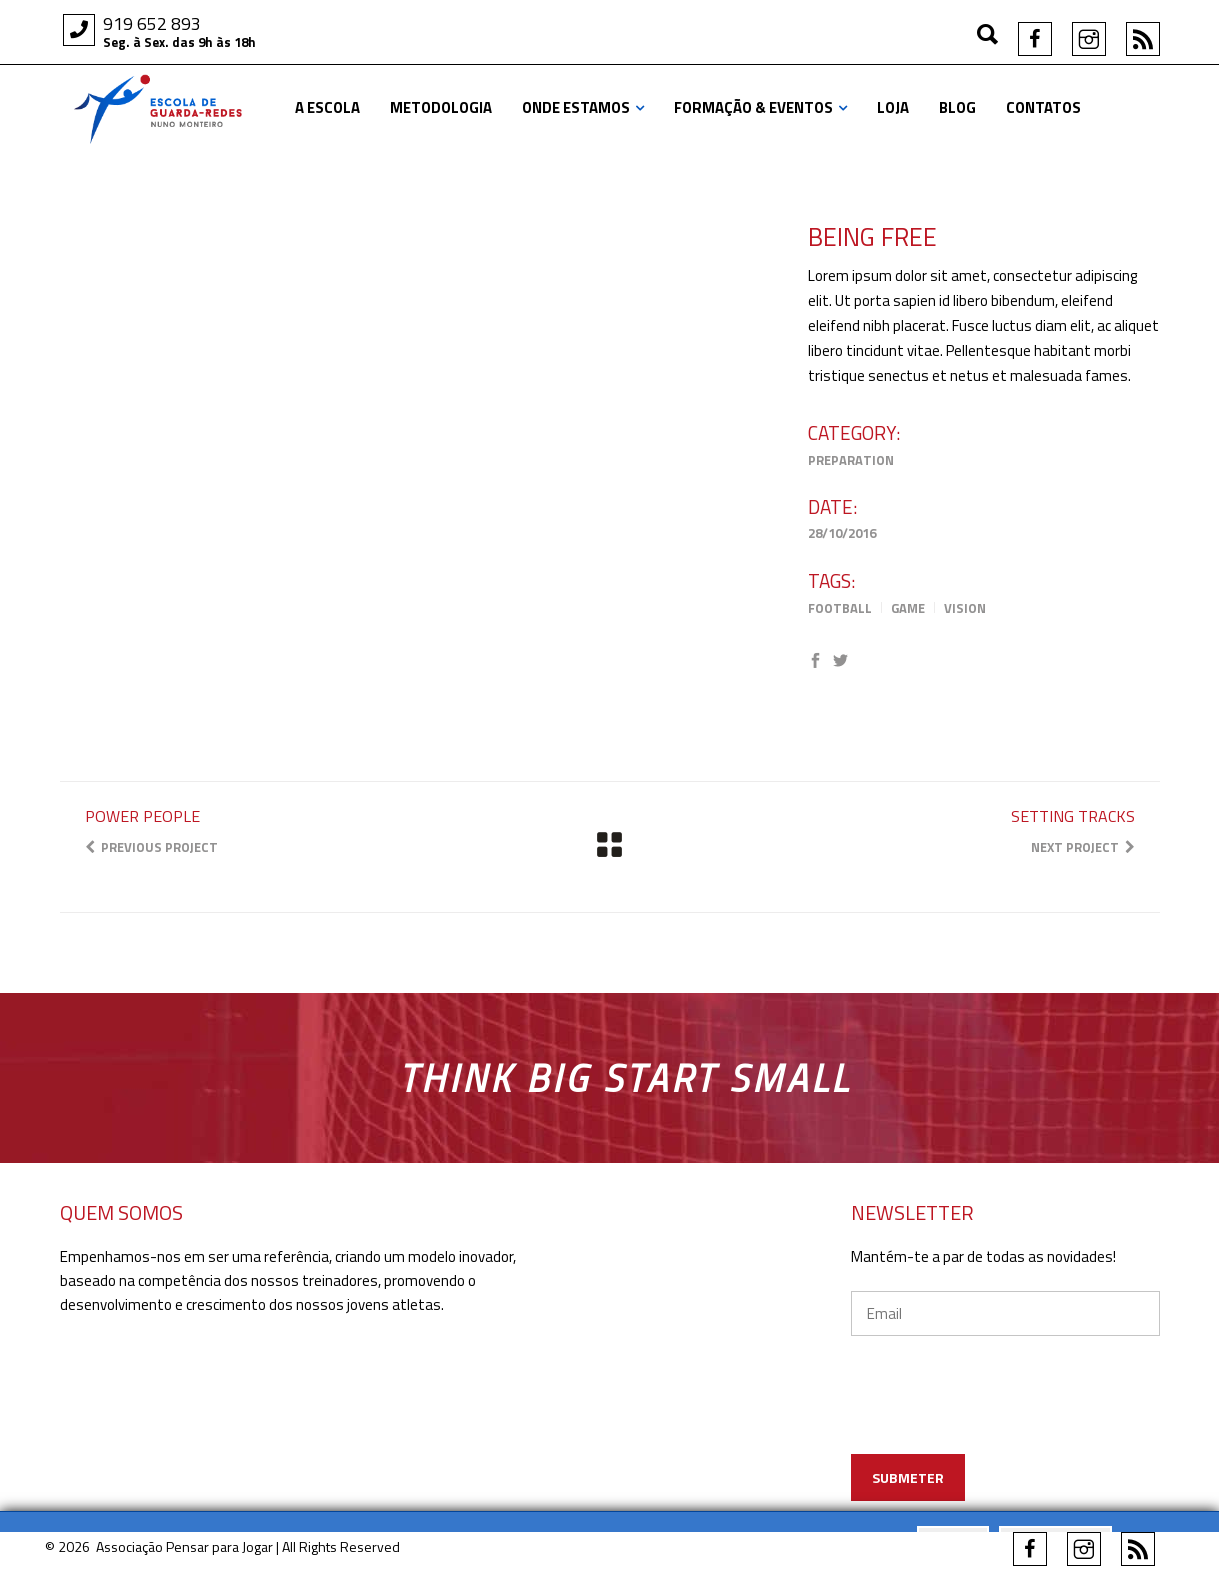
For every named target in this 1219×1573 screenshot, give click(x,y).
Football (840, 608)
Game (908, 608)
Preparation (851, 460)
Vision (965, 608)
